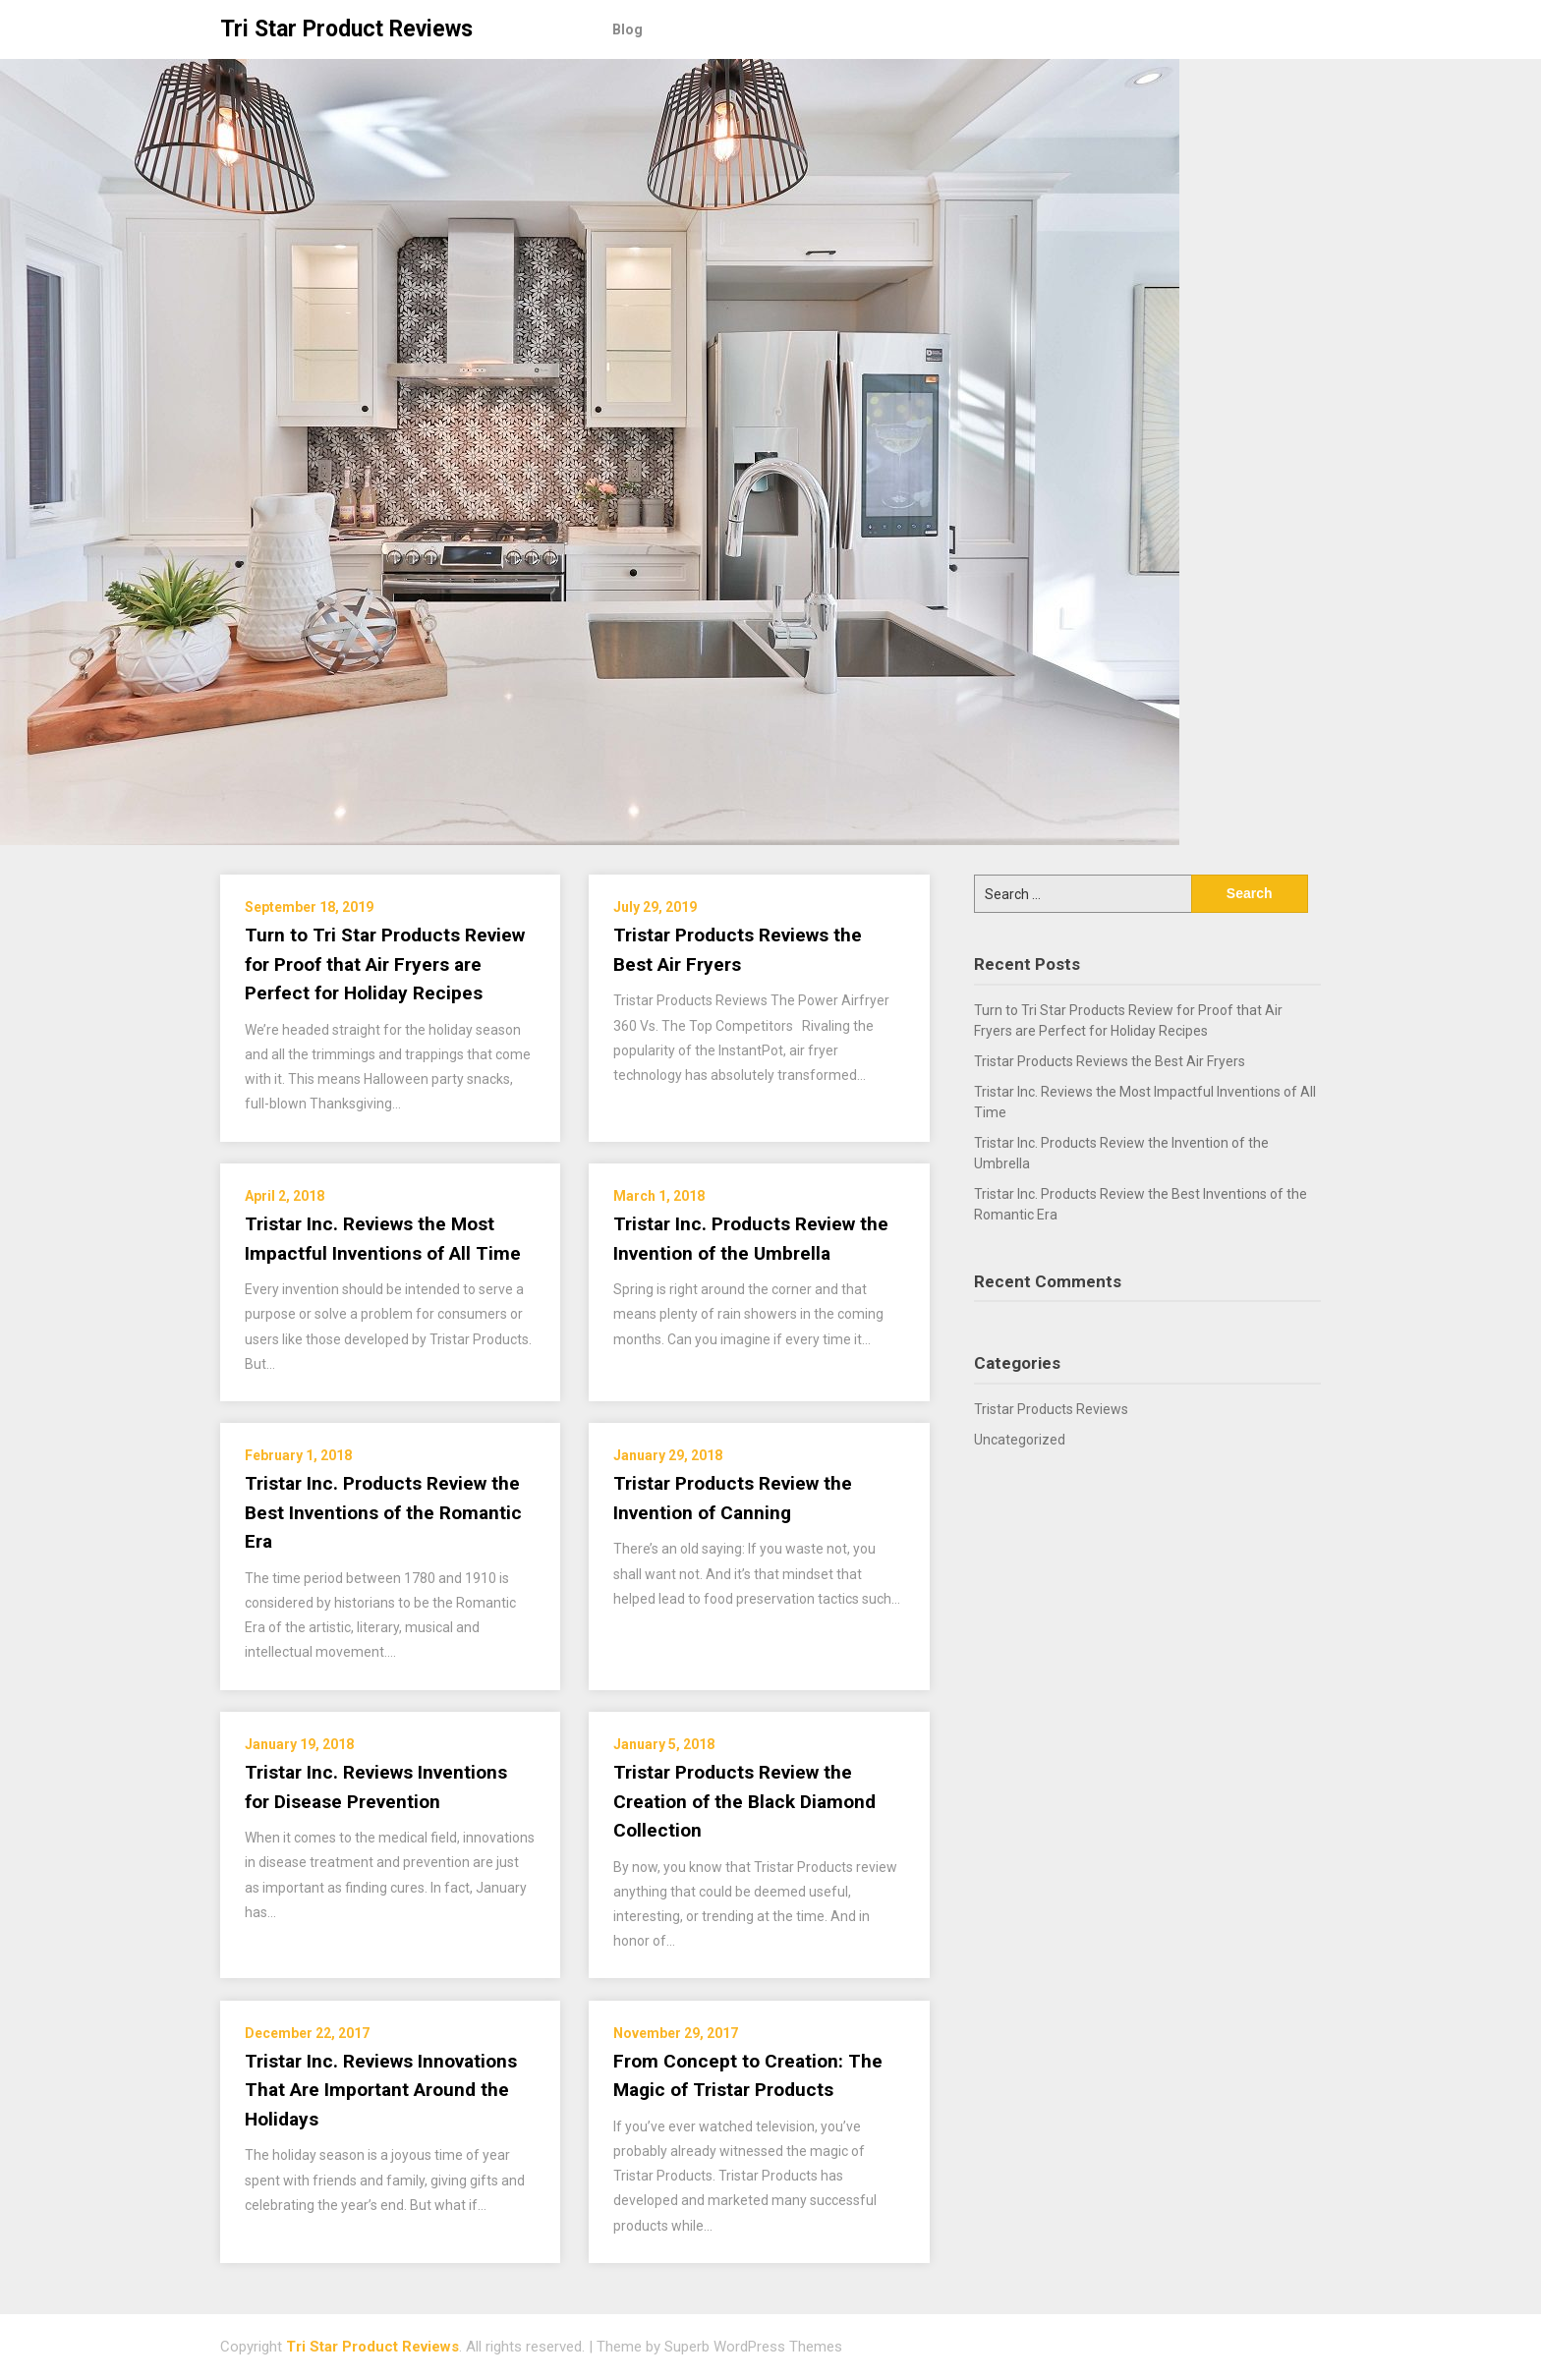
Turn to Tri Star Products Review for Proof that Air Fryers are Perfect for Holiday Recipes (385, 964)
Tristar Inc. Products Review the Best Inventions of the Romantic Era (383, 1512)
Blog (627, 29)
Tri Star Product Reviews (346, 29)
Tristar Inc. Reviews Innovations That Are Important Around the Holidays (381, 2090)
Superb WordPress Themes (753, 2346)
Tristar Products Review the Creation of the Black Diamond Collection (744, 1801)
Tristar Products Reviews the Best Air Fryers (1109, 1061)
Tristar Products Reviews (1051, 1409)
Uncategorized (1019, 1439)
